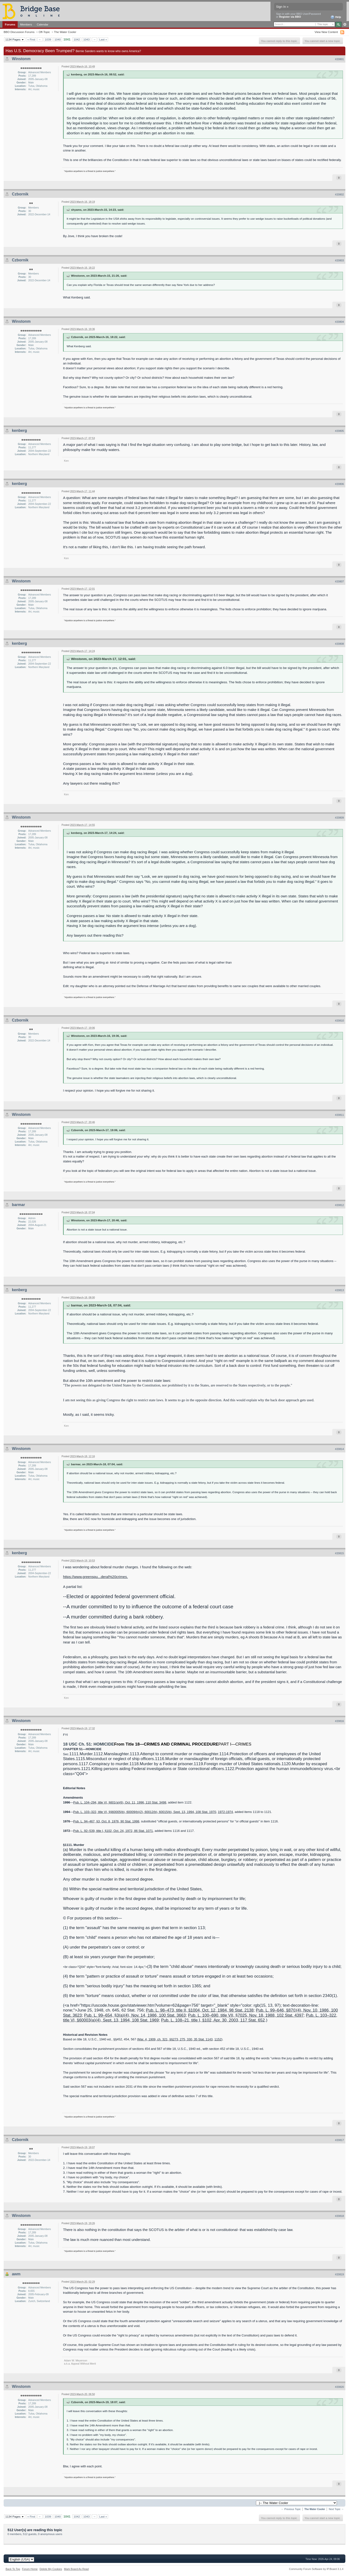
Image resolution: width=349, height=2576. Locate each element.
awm (16, 2274)
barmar (18, 1205)
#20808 (339, 643)
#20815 (339, 1553)
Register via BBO (290, 16)
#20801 (339, 59)
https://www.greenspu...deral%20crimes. (95, 1577)
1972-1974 (225, 1812)
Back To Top (13, 2569)
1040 (58, 39)
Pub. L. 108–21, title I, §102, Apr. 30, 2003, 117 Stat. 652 (213, 2020)
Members (26, 24)
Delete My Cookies (51, 2569)
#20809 (339, 817)
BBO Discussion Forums (19, 31)
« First (31, 39)
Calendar (42, 24)
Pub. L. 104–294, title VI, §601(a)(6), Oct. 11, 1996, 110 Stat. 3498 (119, 1802)
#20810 (339, 1020)
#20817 (339, 2140)
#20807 (339, 581)
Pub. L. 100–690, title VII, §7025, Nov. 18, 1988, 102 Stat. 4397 (246, 2015)
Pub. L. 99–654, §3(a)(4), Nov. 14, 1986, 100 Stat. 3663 (135, 2015)
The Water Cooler (65, 31)
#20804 (339, 321)
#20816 (339, 1721)
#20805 (339, 430)
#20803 (339, 260)
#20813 (339, 1290)
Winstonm (21, 59)
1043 (86, 39)
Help (336, 17)
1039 (48, 39)
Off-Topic (44, 31)
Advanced (345, 24)
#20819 (339, 2274)
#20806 (339, 484)
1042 (77, 39)
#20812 (339, 1205)
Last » (103, 39)
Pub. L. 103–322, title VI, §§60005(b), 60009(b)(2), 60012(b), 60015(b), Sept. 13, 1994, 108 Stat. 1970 (144, 1812)
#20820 (339, 2386)
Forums (10, 24)
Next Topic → (336, 2509)
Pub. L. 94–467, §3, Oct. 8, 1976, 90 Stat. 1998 (106, 1821)
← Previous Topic (291, 2509)
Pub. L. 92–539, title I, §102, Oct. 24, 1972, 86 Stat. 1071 (113, 1831)
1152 (217, 2039)
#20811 (339, 1114)
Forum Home (30, 2569)
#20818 (339, 2215)
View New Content (326, 31)
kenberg (19, 430)
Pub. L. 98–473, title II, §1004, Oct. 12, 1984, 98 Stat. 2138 (200, 2010)
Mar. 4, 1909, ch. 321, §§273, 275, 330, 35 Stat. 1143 (175, 2039)
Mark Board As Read (76, 2569)
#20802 (339, 194)
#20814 (339, 1449)
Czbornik (20, 194)
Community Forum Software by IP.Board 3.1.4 (316, 2569)
